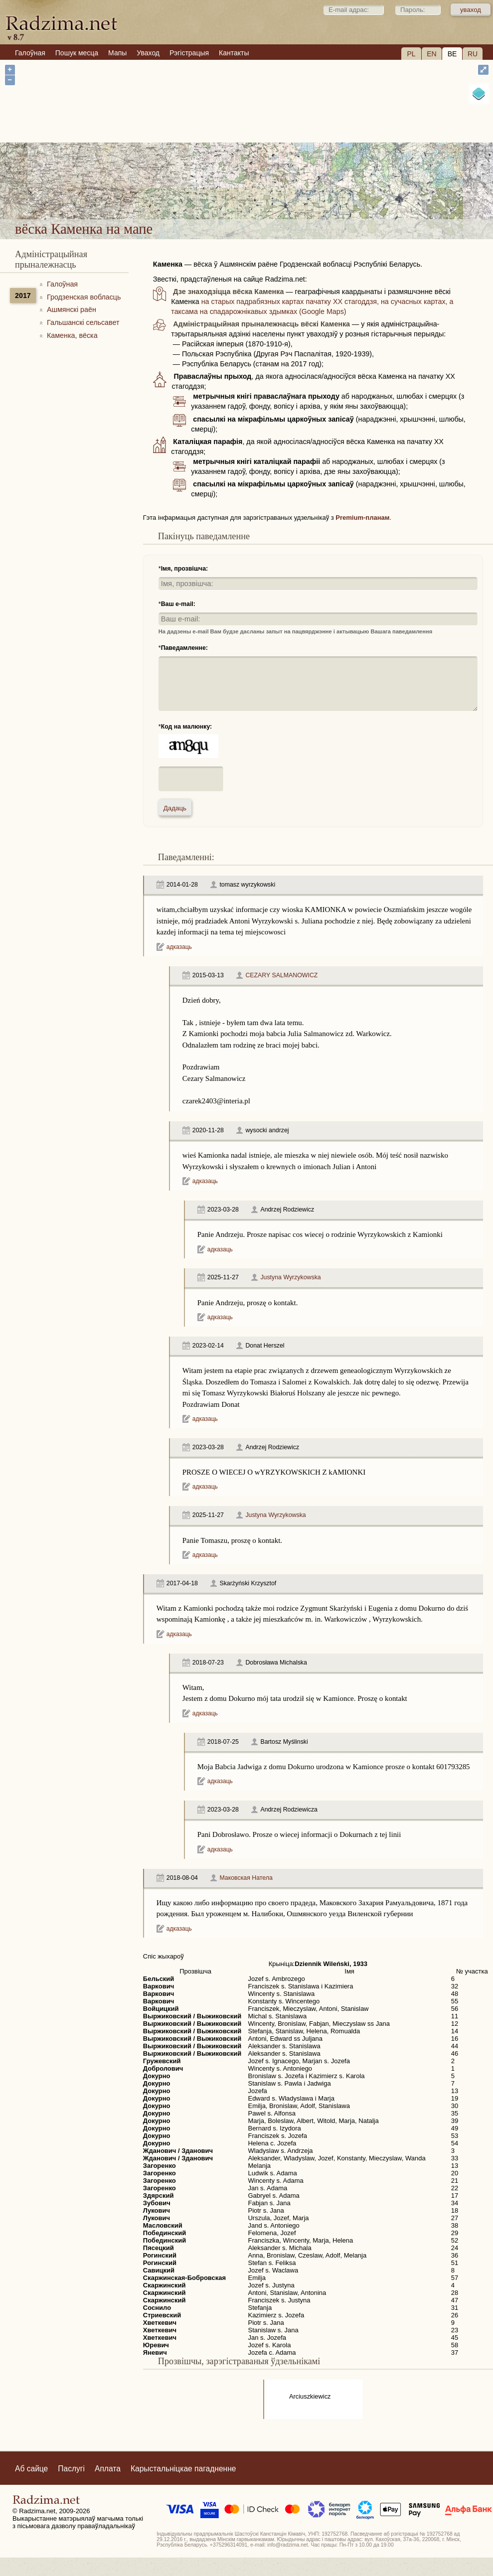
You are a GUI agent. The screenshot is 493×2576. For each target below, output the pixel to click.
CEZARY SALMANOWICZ (281, 975)
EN (431, 54)
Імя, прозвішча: (184, 568)
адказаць (179, 946)
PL (411, 54)
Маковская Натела (245, 1877)
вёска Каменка (279, 188)
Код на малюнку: (186, 726)
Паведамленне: (184, 647)
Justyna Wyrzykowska (290, 1277)
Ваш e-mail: (178, 604)
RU (473, 54)
